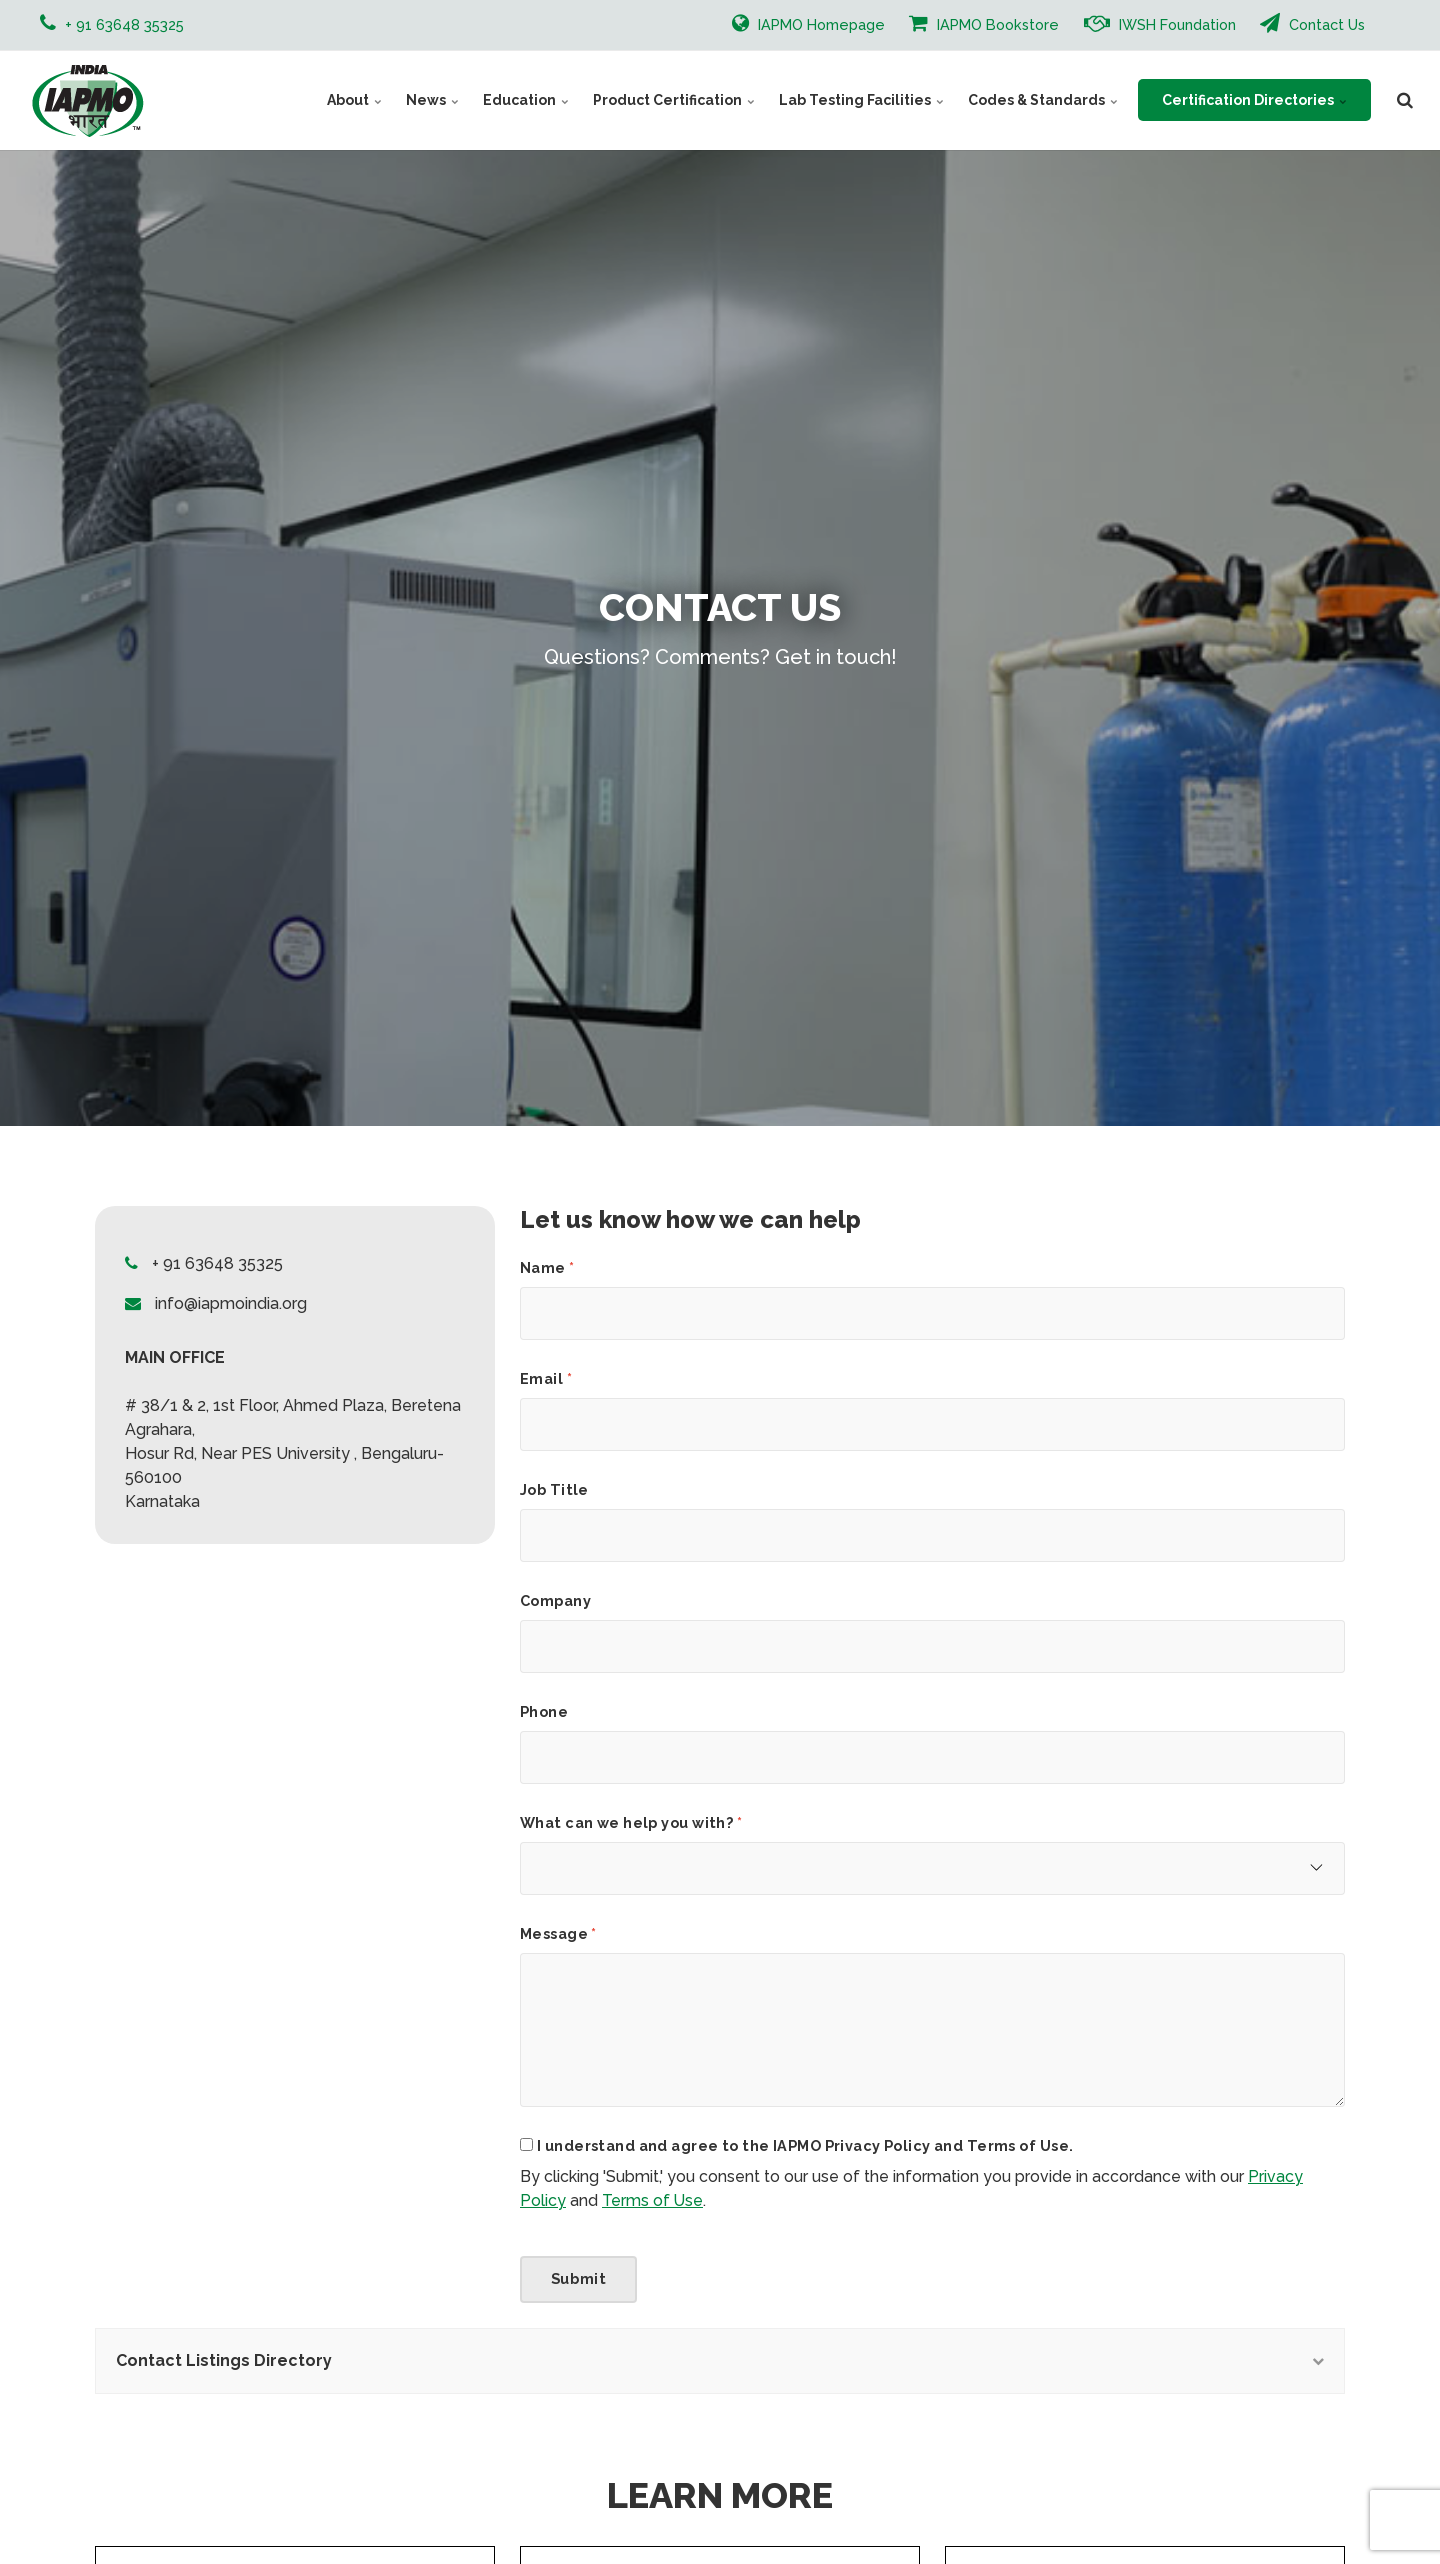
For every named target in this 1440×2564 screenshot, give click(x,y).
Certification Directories (1254, 100)
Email (546, 1379)
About (354, 100)
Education (526, 100)
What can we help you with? (631, 1823)
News (432, 100)
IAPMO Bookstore (984, 23)
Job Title (554, 1490)
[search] (1405, 100)
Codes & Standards (1043, 100)
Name (547, 1268)
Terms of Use (652, 2200)
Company (555, 1601)
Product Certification (674, 100)
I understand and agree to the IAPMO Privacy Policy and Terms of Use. (805, 2146)
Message (558, 1934)
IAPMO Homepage (808, 23)
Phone (544, 1712)
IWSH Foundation (1160, 23)
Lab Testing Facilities (861, 100)
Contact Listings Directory (720, 2360)
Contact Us (1312, 23)
